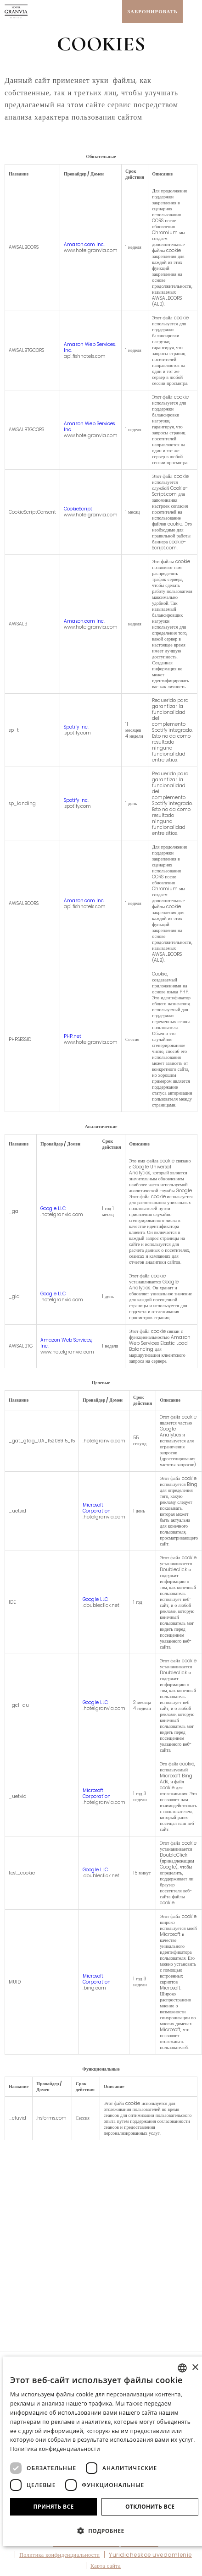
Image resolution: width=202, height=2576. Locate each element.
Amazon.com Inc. (84, 244)
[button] (104, 2530)
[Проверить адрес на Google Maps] (113, 11)
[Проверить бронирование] (152, 11)
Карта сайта (105, 2566)
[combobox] (182, 2368)
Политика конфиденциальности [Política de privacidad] (55, 2449)
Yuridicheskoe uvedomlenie (150, 2555)
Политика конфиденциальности (59, 2555)
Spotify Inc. (76, 726)
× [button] (194, 2367)
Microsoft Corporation (97, 1508)
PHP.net (72, 1036)
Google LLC (53, 1208)
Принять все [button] (54, 2506)
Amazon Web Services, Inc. (90, 347)
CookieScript (78, 508)
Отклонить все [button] (149, 2506)
